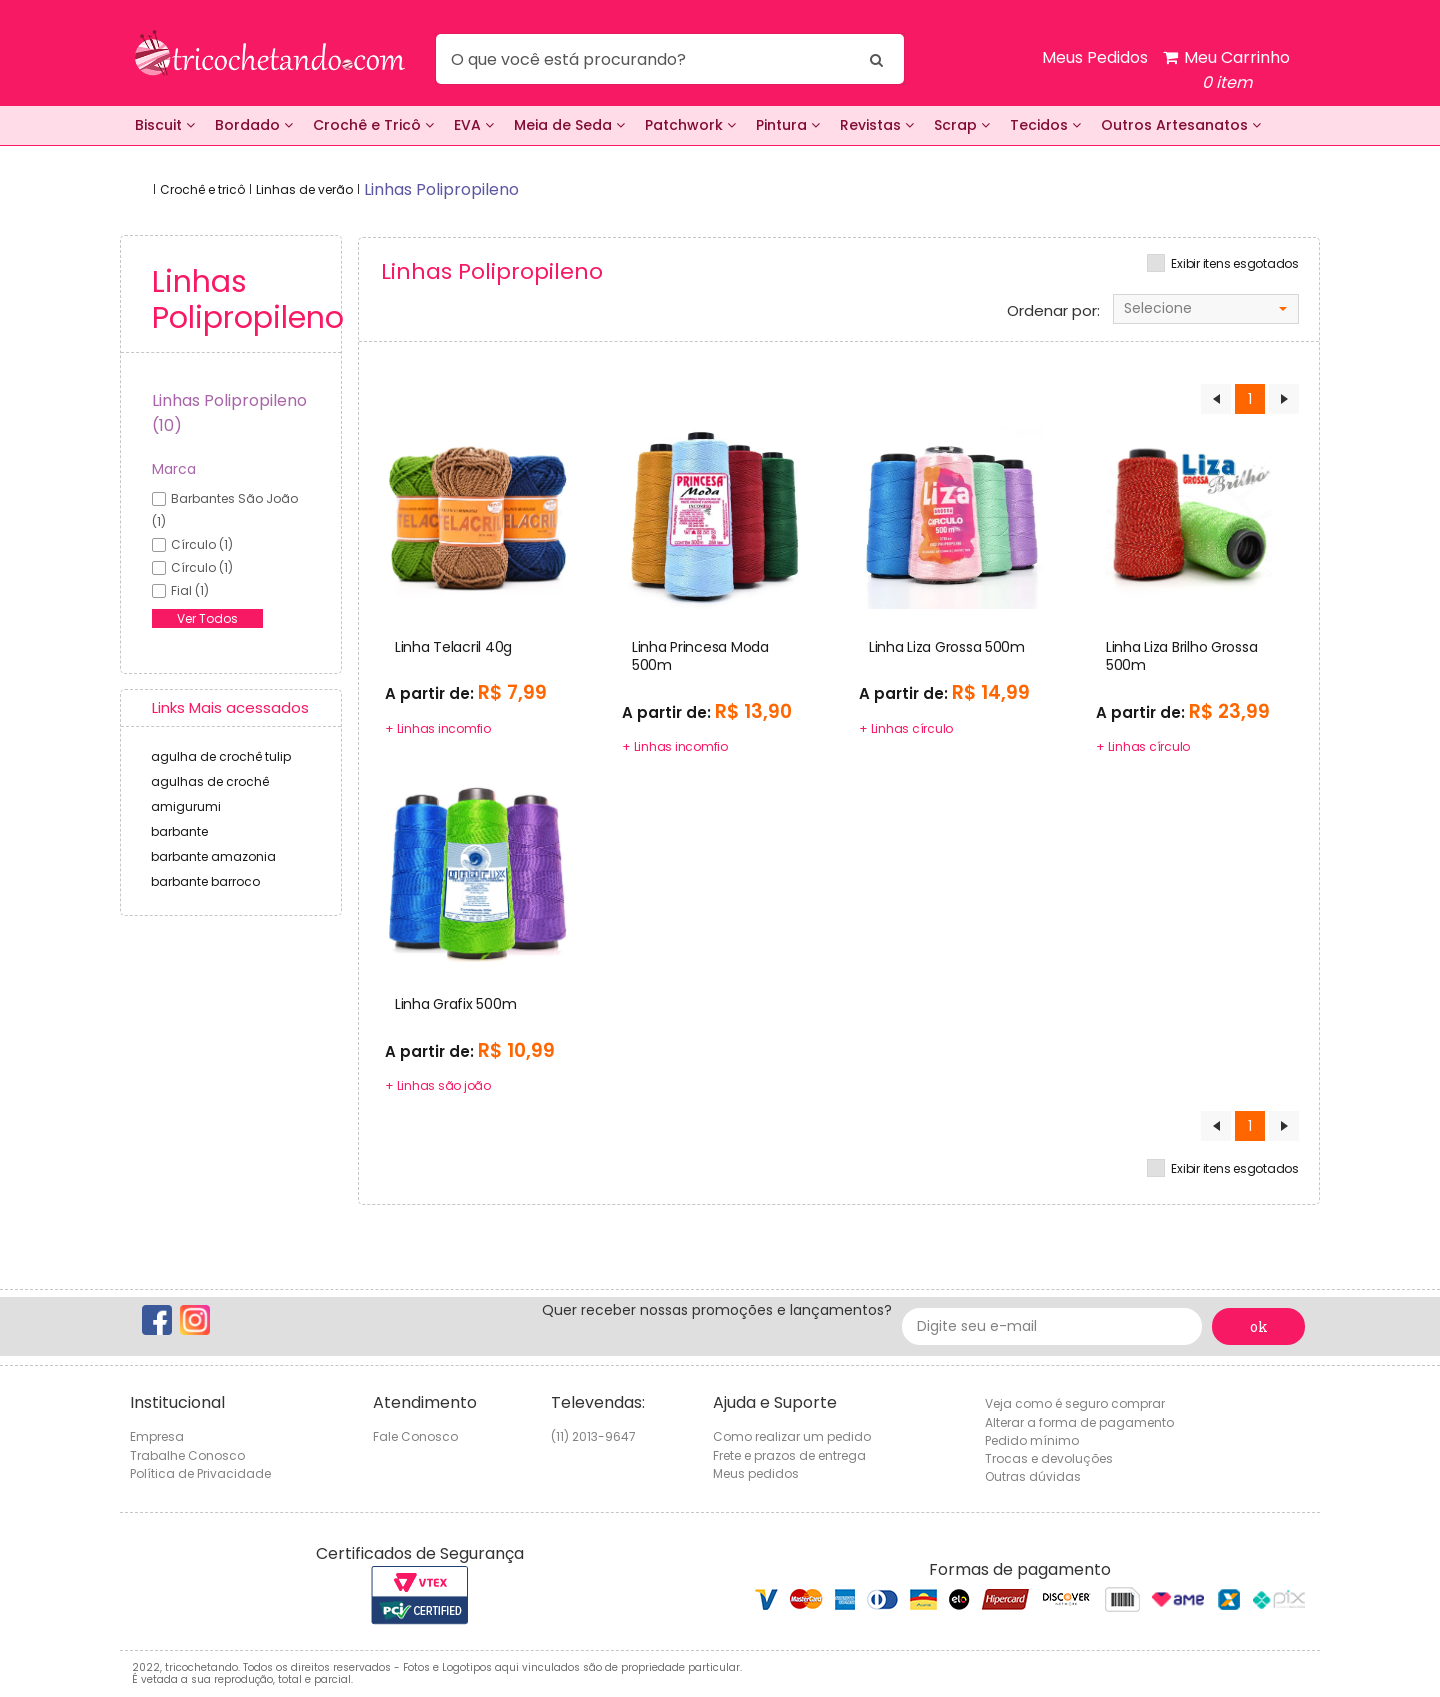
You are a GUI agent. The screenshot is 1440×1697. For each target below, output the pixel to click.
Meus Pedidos (1095, 57)
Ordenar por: (1053, 311)
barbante (179, 831)
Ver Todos (207, 618)
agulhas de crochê (210, 781)
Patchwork (690, 125)
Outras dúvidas (1033, 1476)
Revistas (877, 125)
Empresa (157, 1436)
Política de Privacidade (200, 1473)
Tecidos (1045, 125)
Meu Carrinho (1226, 70)
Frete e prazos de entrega (789, 1455)
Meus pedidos (756, 1473)
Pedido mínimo (1032, 1440)
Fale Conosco (415, 1436)
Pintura (788, 125)
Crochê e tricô (202, 189)
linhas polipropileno (441, 189)
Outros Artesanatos (1181, 125)
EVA (474, 125)
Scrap (962, 125)
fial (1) (190, 590)
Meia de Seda (569, 125)
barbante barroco (205, 881)
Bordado (254, 125)
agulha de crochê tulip (221, 756)
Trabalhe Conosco (187, 1455)
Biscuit (165, 125)
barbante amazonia (213, 856)
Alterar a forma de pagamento (1079, 1422)
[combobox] (1206, 309)
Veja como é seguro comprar (1075, 1403)
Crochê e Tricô (373, 125)
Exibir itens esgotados (1235, 264)
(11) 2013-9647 (593, 1436)
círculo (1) (202, 544)
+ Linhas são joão (438, 1085)
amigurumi (186, 806)
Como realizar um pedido (792, 1436)
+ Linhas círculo (906, 728)
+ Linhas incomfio (438, 728)
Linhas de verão (304, 189)
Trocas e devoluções (1049, 1458)
